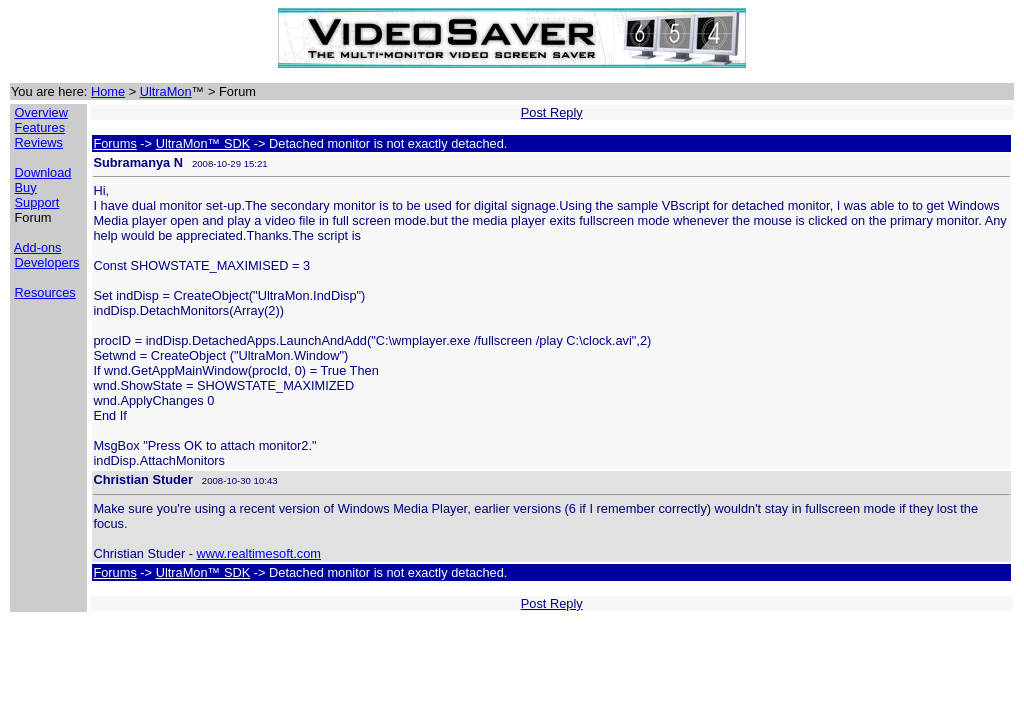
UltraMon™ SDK (203, 143)
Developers (47, 262)
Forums (114, 143)
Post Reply (552, 112)
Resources (45, 292)
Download (43, 172)
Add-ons (38, 247)
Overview (41, 112)
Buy (26, 187)
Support (37, 202)
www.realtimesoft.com (259, 553)
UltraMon (166, 91)
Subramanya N (138, 162)
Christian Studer (143, 479)
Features (40, 127)
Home (108, 91)
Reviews (39, 142)
